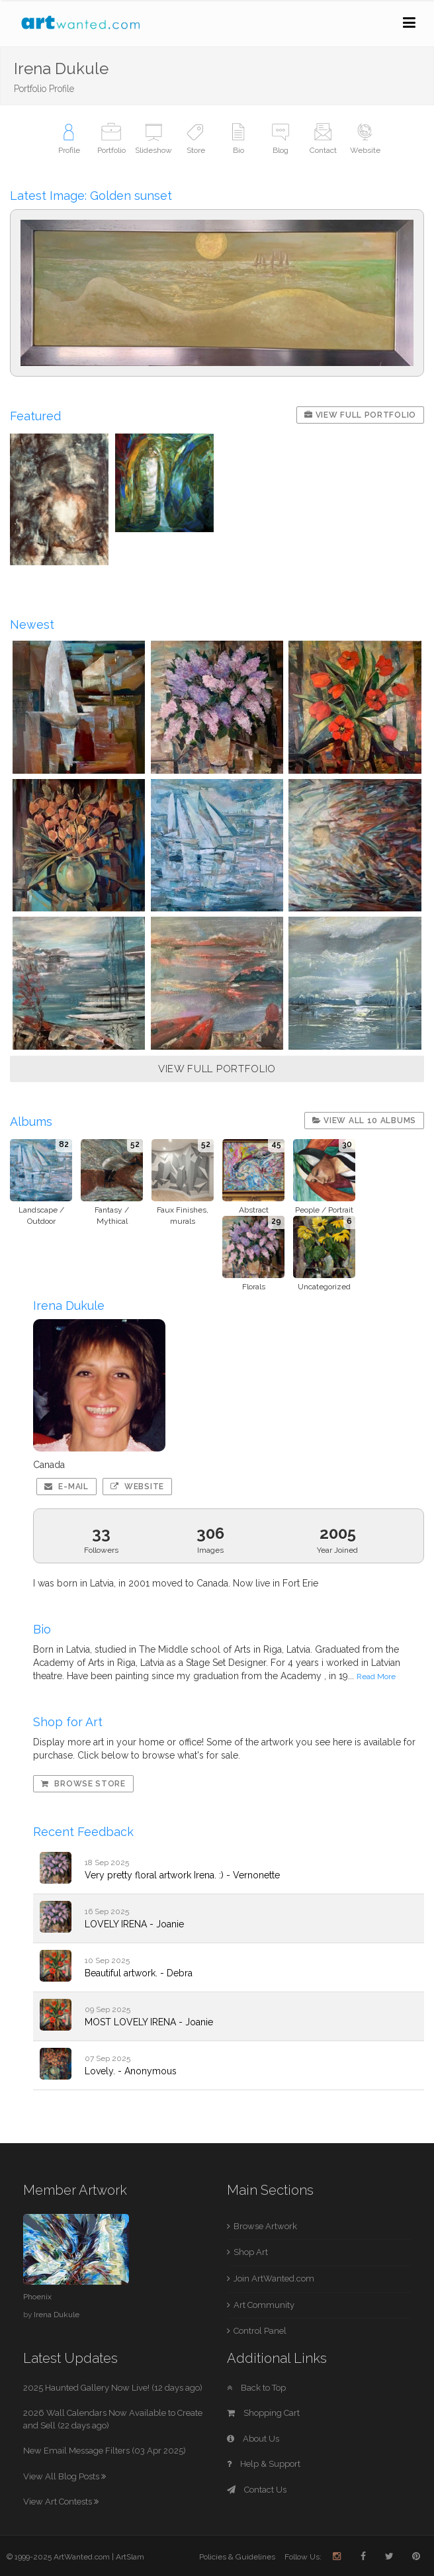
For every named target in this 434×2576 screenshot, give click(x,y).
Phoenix (37, 2296)
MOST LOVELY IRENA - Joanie (149, 2022)
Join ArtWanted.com (274, 2278)
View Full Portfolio (360, 415)
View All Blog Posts (64, 2476)
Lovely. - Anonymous (131, 2071)
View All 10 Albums (364, 1120)
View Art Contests (61, 2502)
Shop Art (251, 2252)
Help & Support (263, 2464)
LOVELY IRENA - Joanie (134, 1924)
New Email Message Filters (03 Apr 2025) (104, 2451)
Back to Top (256, 2388)
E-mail (66, 1486)
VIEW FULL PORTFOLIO (217, 1069)
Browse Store (83, 1783)
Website (137, 1486)
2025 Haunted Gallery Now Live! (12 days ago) (112, 2388)
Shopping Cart (263, 2413)
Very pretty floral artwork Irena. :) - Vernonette (182, 1875)
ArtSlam (130, 2556)
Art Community (264, 2305)
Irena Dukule (56, 2314)
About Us (253, 2439)
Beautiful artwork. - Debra (139, 1973)
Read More (376, 1676)
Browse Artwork (265, 2226)
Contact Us (256, 2490)
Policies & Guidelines (237, 2556)
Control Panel (260, 2331)
